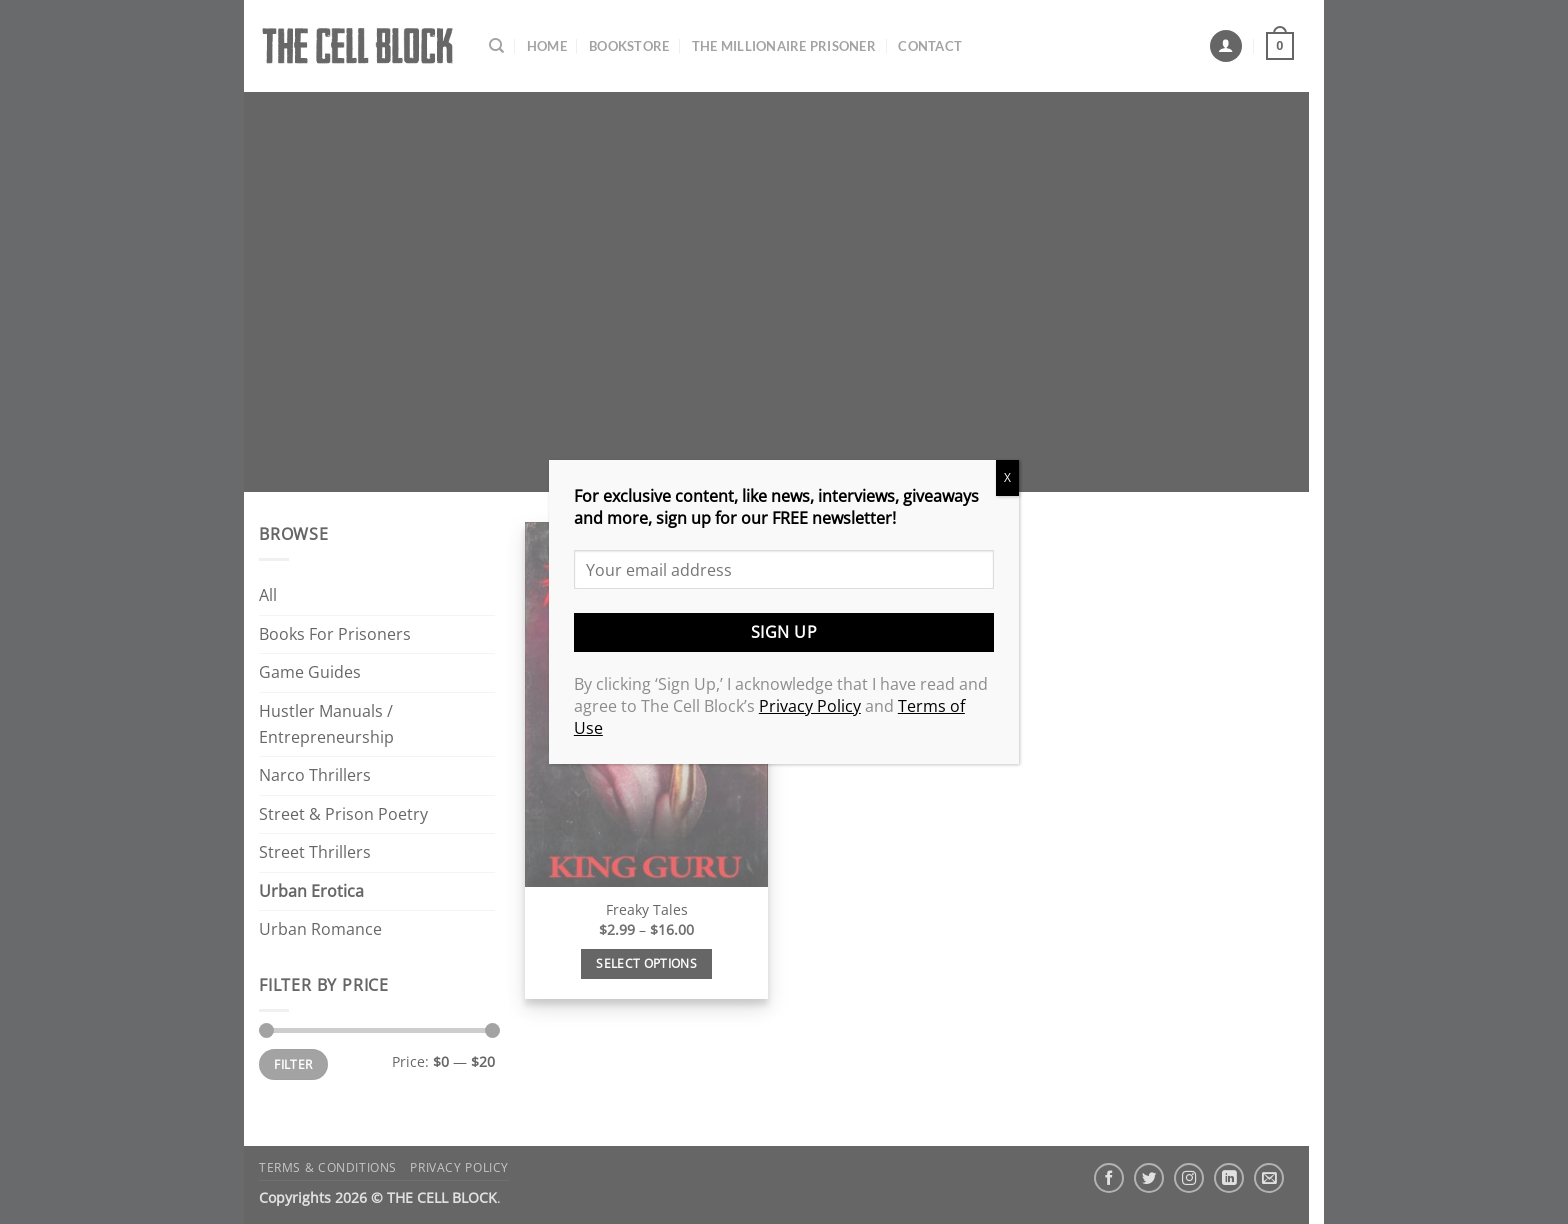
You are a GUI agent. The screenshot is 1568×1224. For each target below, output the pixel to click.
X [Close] (1007, 477)
